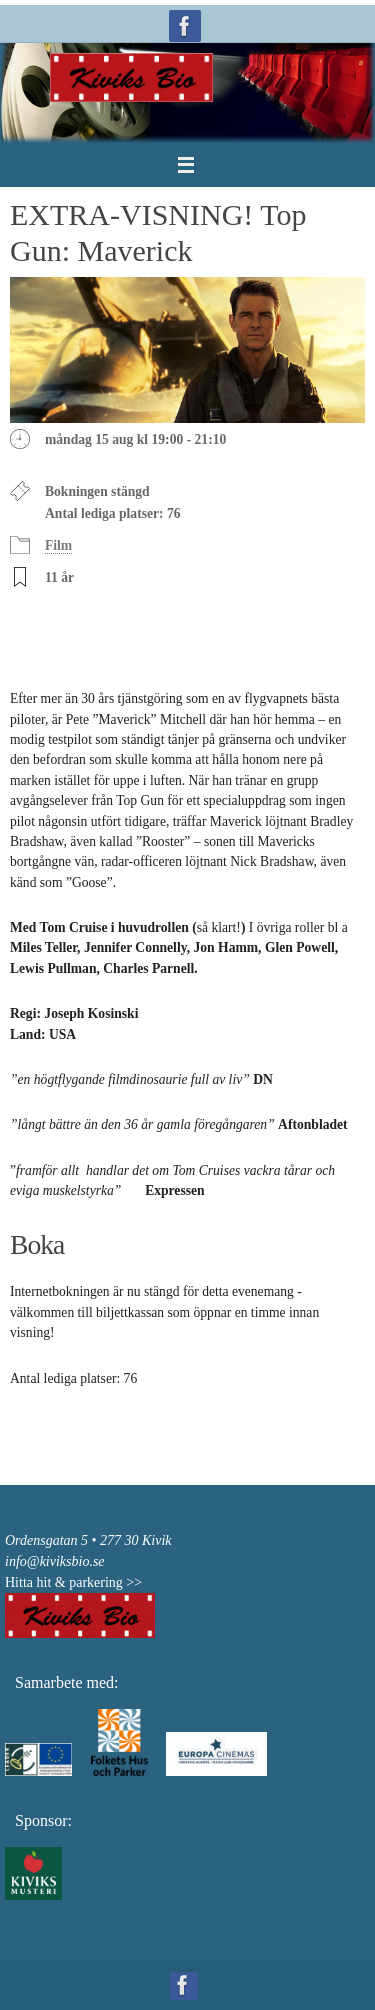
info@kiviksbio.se (55, 1561)
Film (58, 545)
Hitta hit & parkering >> (73, 1582)
